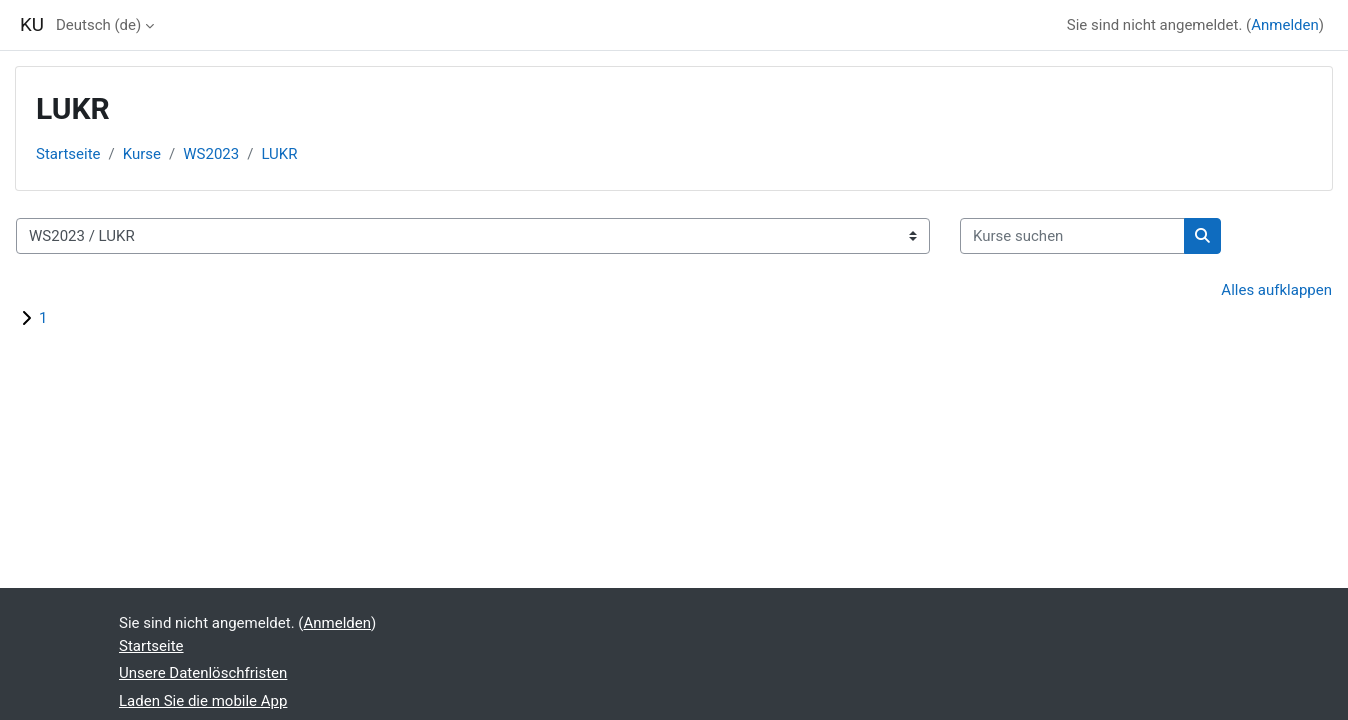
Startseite (68, 154)
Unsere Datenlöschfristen (203, 673)
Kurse (142, 154)
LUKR (279, 154)
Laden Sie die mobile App (203, 701)
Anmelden (1285, 25)
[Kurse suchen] (1072, 236)
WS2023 (211, 154)
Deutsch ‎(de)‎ (98, 25)
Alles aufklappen (1276, 290)
